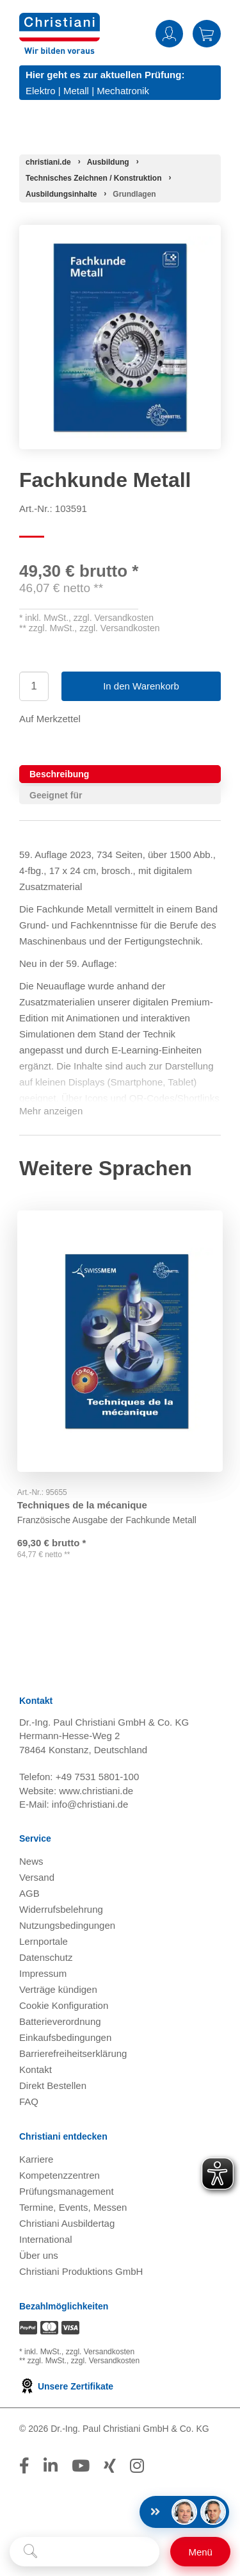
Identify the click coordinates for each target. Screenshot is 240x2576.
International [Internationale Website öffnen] (45, 2240)
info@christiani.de (90, 1805)
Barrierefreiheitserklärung (73, 2054)
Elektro (41, 90)
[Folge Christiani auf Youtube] (81, 2467)
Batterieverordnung (60, 2022)
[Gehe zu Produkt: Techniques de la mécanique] (120, 1338)
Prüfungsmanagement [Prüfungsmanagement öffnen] (66, 2192)
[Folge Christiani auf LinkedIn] (51, 2467)
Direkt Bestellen (52, 2086)
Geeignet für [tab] (55, 795)
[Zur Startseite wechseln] (59, 20)
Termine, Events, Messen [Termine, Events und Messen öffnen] (73, 2208)
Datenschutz (45, 1958)
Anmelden (169, 33)
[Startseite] (48, 162)
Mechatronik (123, 90)
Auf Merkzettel (50, 718)
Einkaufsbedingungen (65, 2038)
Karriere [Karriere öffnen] (36, 2160)
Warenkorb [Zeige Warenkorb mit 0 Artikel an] (207, 33)
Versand (36, 1878)
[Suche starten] (30, 2551)
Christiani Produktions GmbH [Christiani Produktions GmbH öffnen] (81, 2272)
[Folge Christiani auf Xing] (110, 2467)
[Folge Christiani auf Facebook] (24, 2467)
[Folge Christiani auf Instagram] (137, 2467)
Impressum (43, 1974)
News (31, 1862)
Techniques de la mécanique (84, 1499)
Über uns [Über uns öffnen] (38, 2256)
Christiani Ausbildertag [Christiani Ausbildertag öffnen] (67, 2224)
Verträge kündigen (58, 1990)
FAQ (28, 2102)
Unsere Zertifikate (66, 2387)
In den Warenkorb (141, 686)
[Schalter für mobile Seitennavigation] (200, 2551)
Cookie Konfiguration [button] (63, 2006)
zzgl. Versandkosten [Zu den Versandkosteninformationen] (100, 2353)
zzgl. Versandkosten (114, 618)
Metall (76, 90)
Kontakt (35, 2070)
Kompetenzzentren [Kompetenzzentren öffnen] (59, 2176)
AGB (29, 1894)
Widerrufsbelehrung (61, 1910)
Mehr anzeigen (51, 1110)
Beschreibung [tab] (59, 774)
